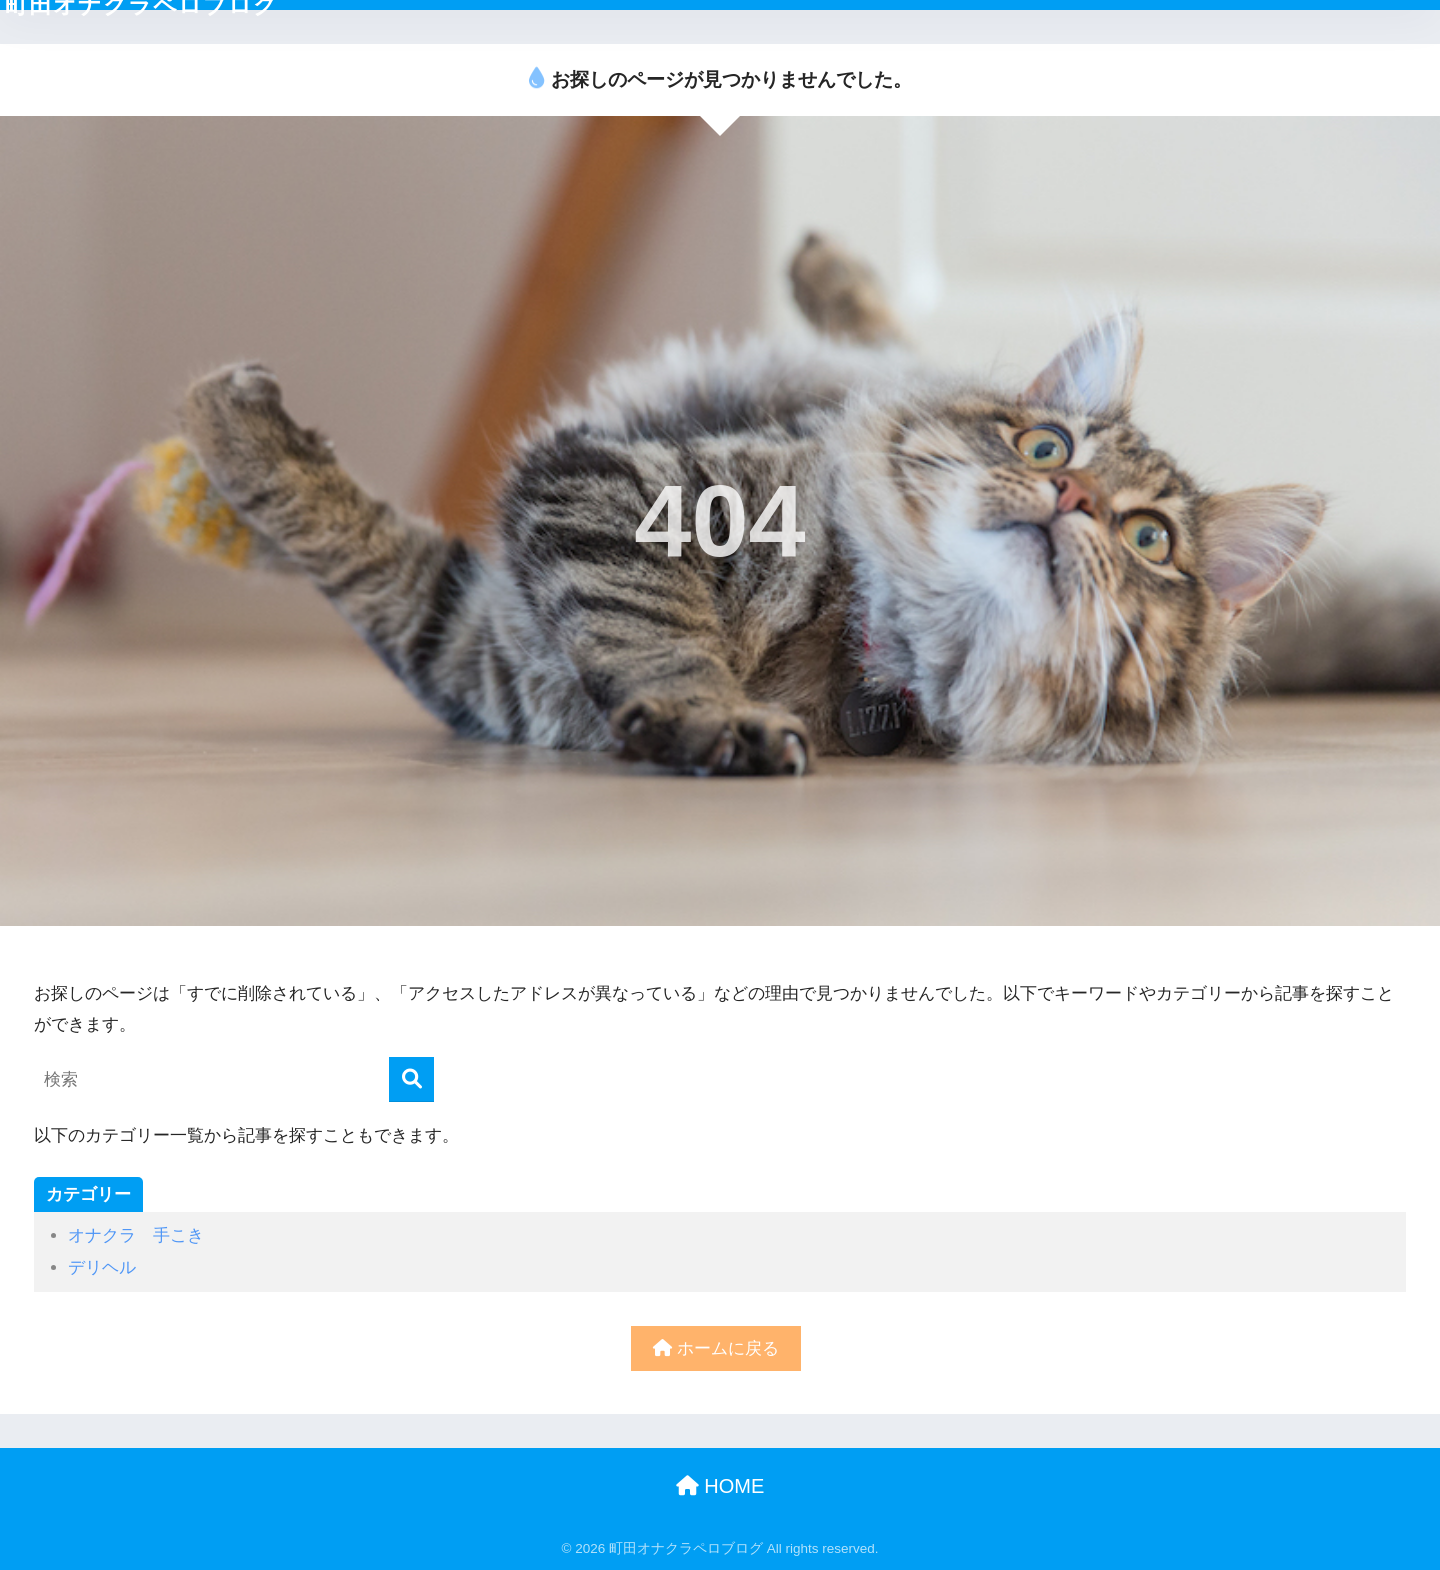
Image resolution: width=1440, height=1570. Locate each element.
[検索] (411, 1079)
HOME (720, 1486)
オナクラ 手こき (136, 1235)
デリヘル (102, 1267)
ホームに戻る (716, 1348)
